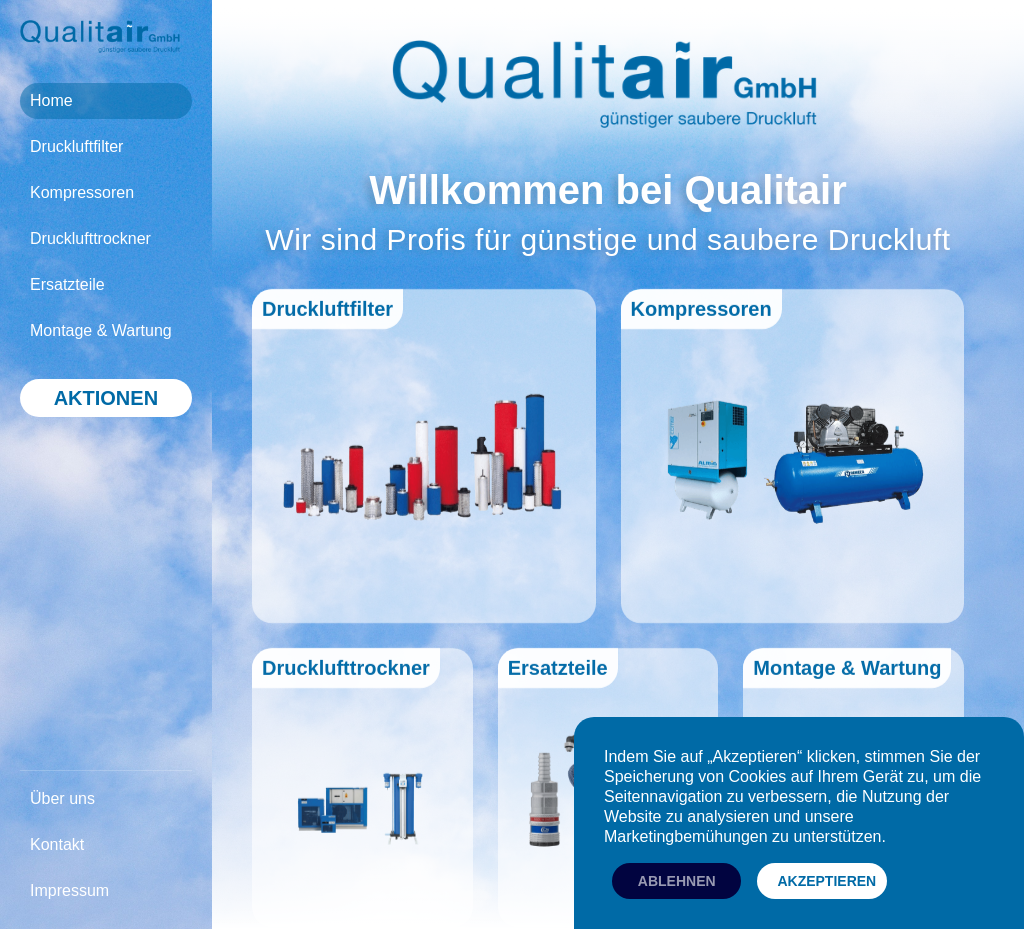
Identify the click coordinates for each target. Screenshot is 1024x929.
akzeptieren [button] (826, 881)
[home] (100, 36)
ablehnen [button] (677, 881)
